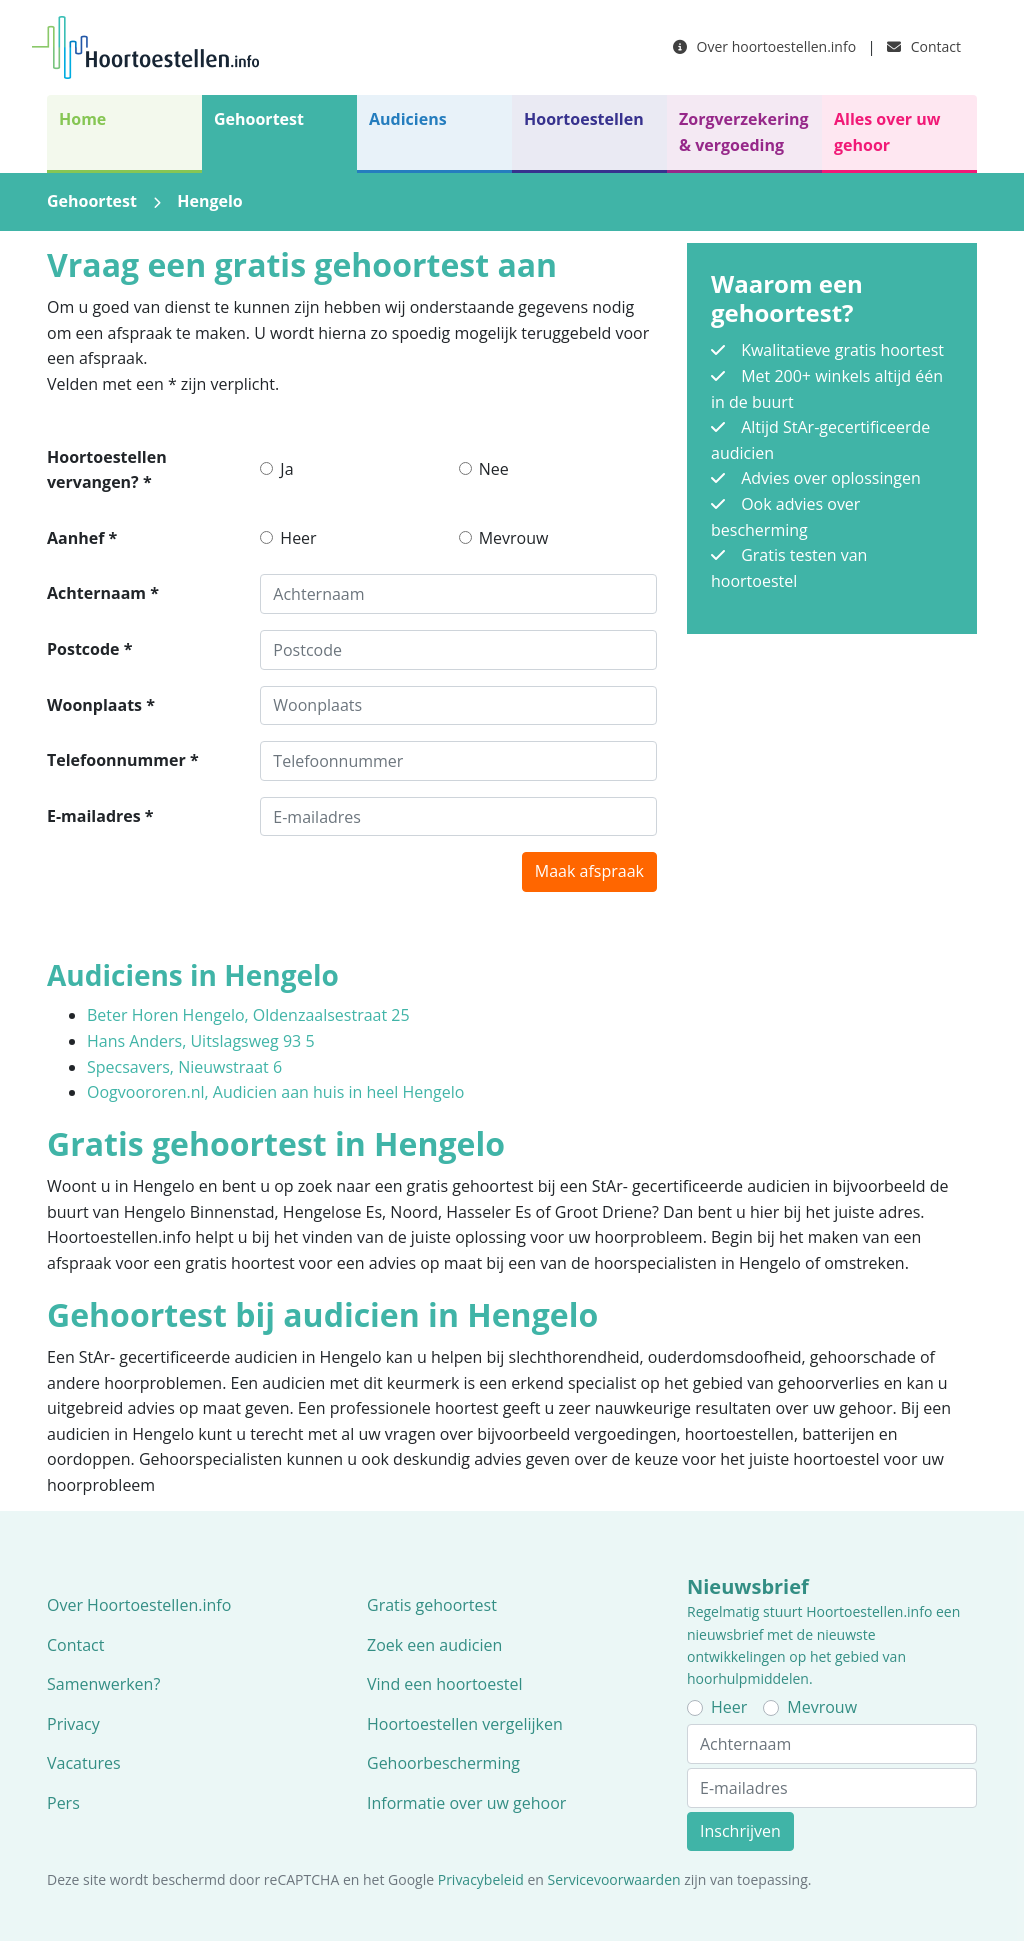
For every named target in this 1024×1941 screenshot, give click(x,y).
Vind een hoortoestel (445, 1684)
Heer (298, 538)
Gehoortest (259, 119)
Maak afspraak (589, 871)
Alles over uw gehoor (887, 132)
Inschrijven (740, 1831)
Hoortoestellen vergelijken (465, 1724)
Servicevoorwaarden (614, 1879)
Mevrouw (514, 538)
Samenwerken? (103, 1684)
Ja (286, 469)
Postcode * (89, 649)
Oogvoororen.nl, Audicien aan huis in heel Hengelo (275, 1092)
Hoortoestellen (584, 119)
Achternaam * (103, 593)
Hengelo (210, 201)
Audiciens (408, 119)
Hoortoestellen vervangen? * (107, 470)
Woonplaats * (101, 705)
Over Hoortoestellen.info (139, 1605)
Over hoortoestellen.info (764, 46)
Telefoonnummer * (123, 760)
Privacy (73, 1724)
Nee (494, 469)
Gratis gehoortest (432, 1605)
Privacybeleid (481, 1879)
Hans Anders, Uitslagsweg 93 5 (201, 1041)
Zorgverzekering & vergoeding (744, 132)
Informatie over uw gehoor (466, 1803)
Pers (63, 1803)
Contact (924, 46)
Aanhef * (82, 538)
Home (82, 119)
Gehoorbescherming (443, 1763)
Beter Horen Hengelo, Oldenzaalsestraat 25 (248, 1015)
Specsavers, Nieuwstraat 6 (184, 1067)
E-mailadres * (100, 816)
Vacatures (84, 1763)
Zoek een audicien (434, 1645)
